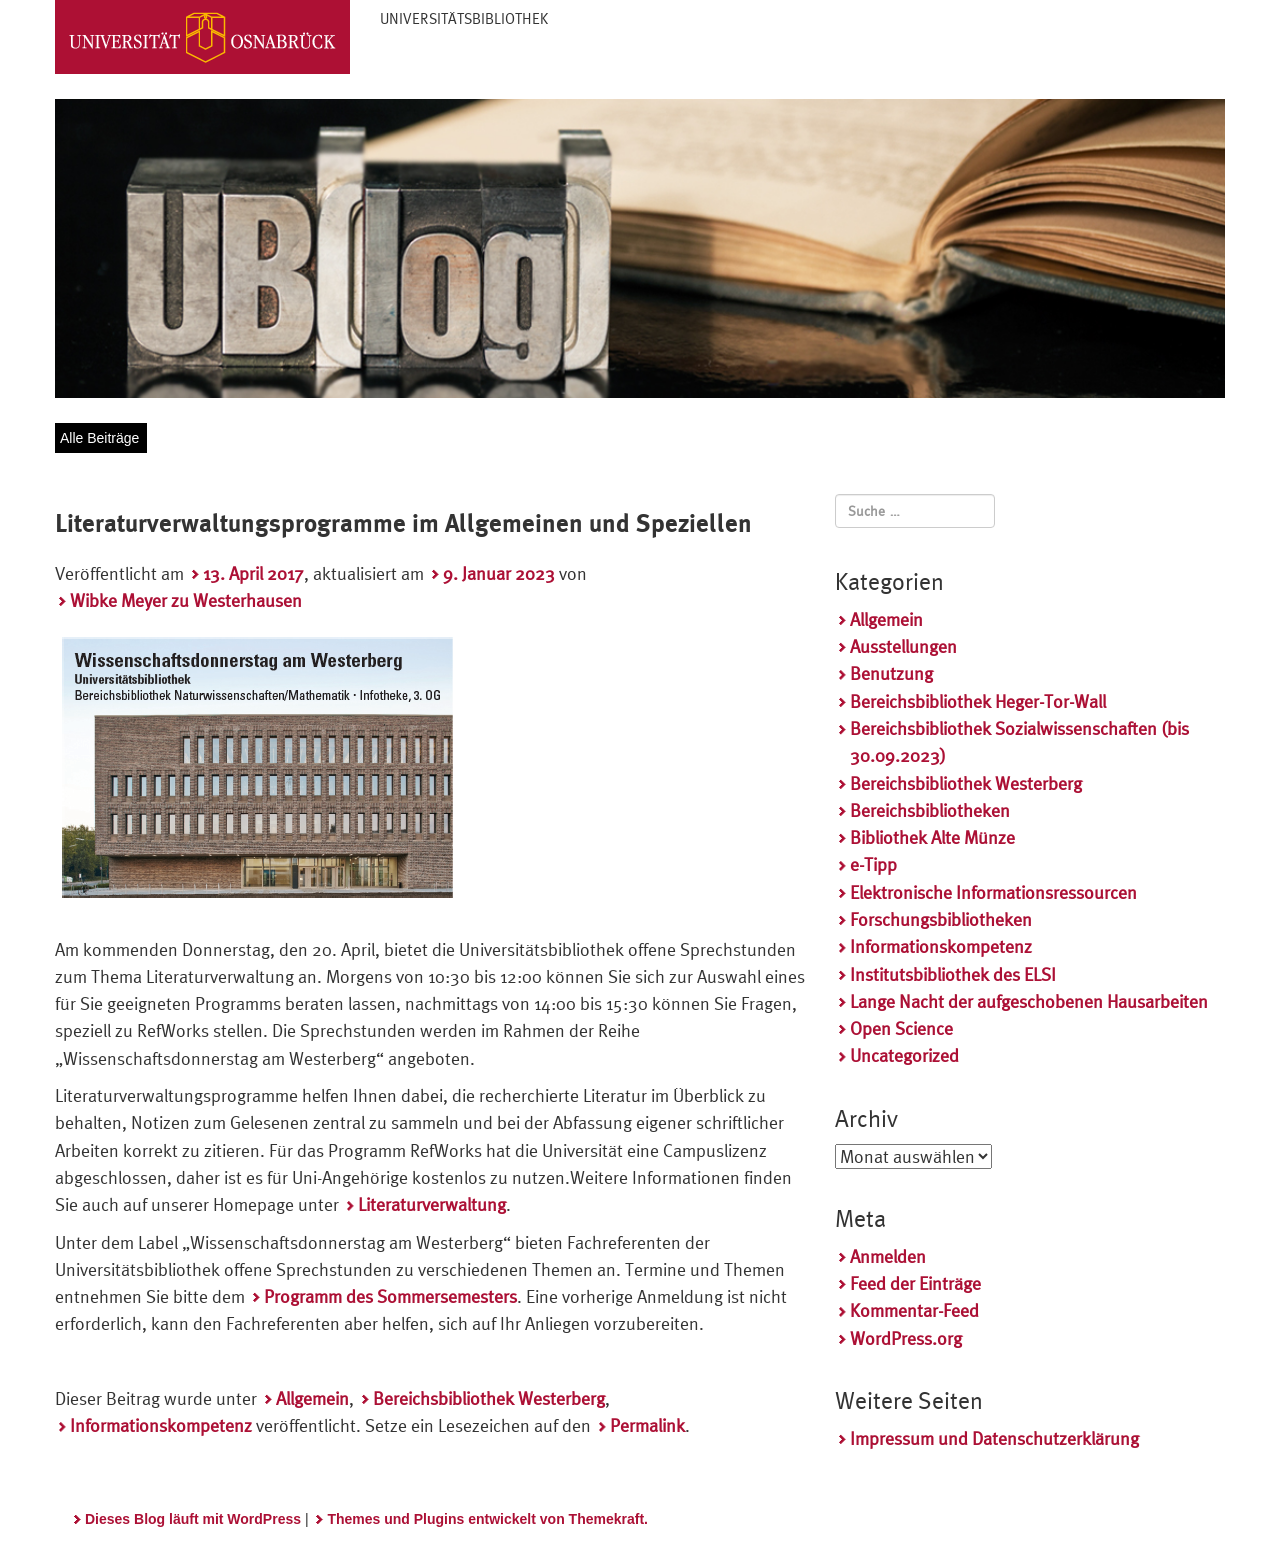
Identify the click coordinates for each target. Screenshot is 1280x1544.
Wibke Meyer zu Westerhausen (186, 600)
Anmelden (888, 1256)
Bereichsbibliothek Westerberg (489, 1398)
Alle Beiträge (99, 438)
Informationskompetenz (161, 1425)
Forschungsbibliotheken (941, 919)
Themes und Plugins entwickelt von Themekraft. (487, 1519)
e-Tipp (873, 864)
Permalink (647, 1425)
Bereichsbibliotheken (930, 810)
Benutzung (891, 673)
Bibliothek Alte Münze (932, 837)
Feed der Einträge (915, 1283)
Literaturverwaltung (432, 1204)
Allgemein (312, 1398)
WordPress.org (906, 1338)
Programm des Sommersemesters (390, 1296)
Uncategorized (904, 1055)
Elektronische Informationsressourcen (993, 892)
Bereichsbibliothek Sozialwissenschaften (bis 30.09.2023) (1019, 742)
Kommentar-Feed (914, 1310)
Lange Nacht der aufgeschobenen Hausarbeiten (1029, 1001)
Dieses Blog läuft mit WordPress (193, 1519)
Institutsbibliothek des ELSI (953, 974)
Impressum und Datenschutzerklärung (994, 1438)
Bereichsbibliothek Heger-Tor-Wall (978, 701)
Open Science (901, 1028)
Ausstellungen (903, 646)
